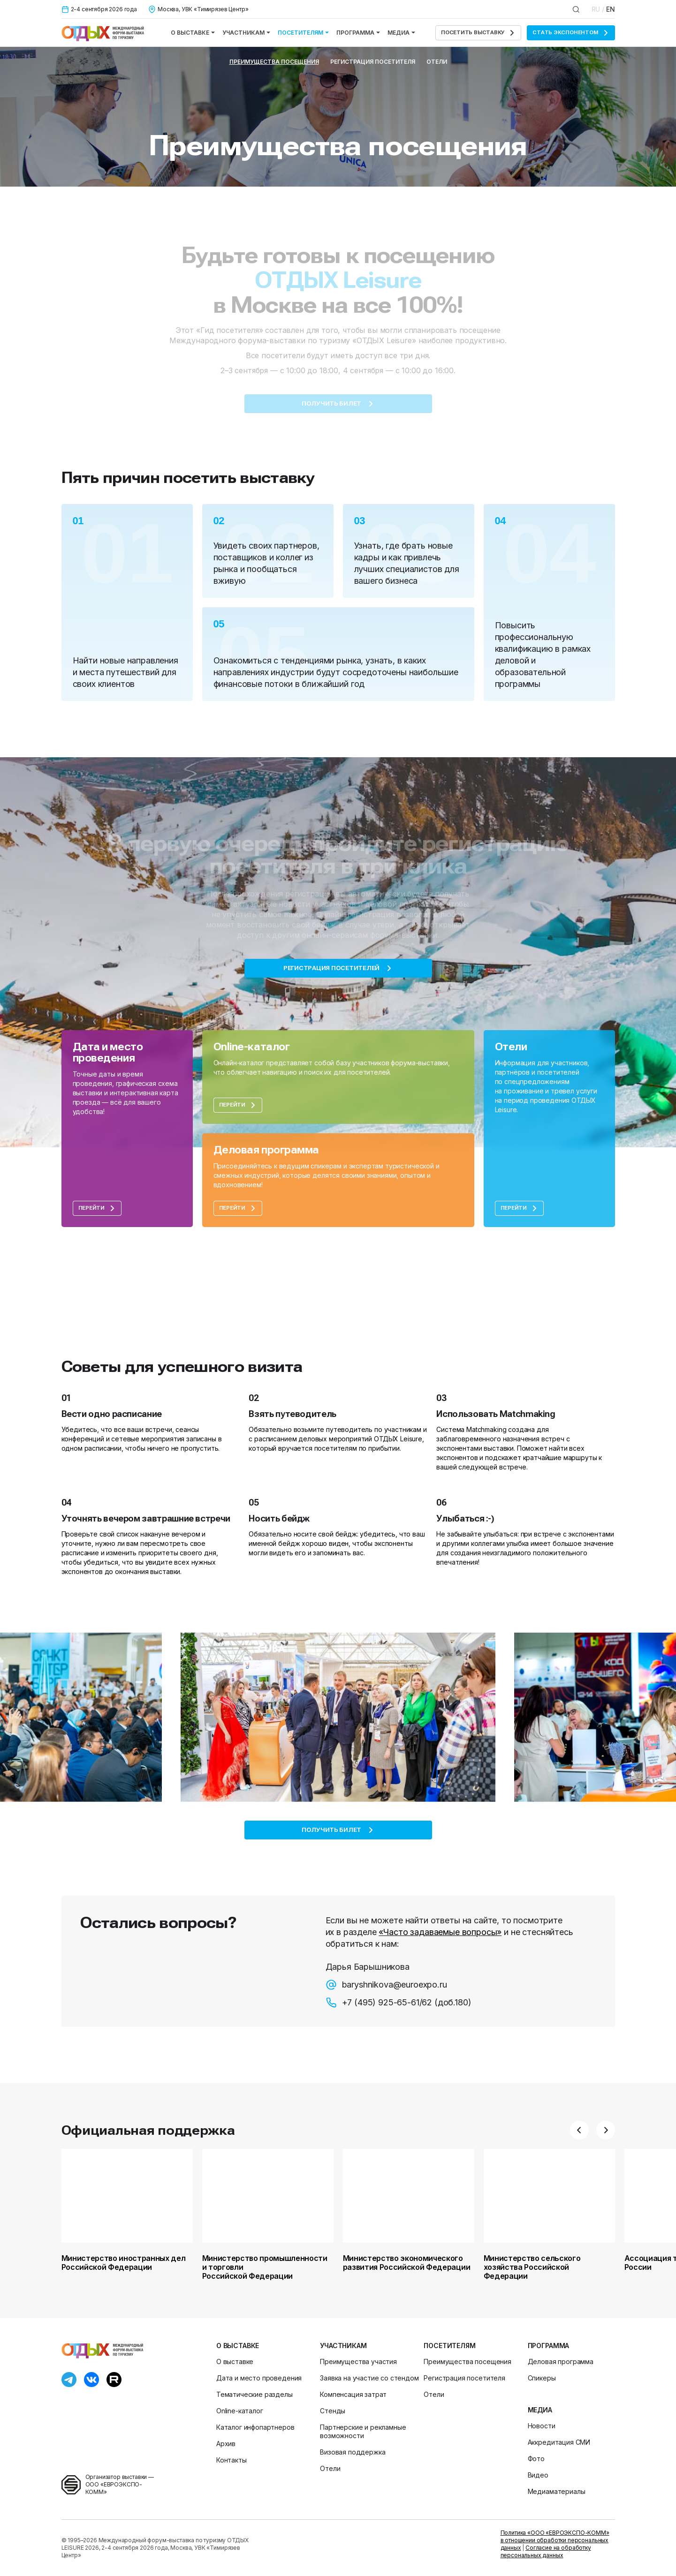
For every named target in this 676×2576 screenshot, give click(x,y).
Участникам (246, 32)
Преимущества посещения (274, 61)
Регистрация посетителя (372, 61)
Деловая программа (560, 2361)
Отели (436, 61)
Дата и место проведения (259, 2378)
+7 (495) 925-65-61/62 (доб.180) (398, 2002)
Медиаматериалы (556, 2491)
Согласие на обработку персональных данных (546, 2551)
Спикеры (542, 2378)
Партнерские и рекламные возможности (363, 2431)
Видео (538, 2475)
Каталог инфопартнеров (255, 2427)
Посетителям (303, 32)
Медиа (401, 32)
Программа (358, 32)
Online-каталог (239, 2411)
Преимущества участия (358, 2361)
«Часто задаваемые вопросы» (440, 1932)
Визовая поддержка (352, 2452)
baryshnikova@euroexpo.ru (386, 1984)
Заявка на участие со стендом (369, 2378)
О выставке (193, 32)
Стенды (332, 2411)
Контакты (231, 2460)
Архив (225, 2444)
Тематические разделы (254, 2394)
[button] (579, 2130)
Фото (536, 2459)
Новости (541, 2426)
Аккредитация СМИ (559, 2442)
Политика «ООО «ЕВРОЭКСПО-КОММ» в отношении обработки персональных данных (555, 2540)
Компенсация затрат (353, 2394)
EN (610, 9)
